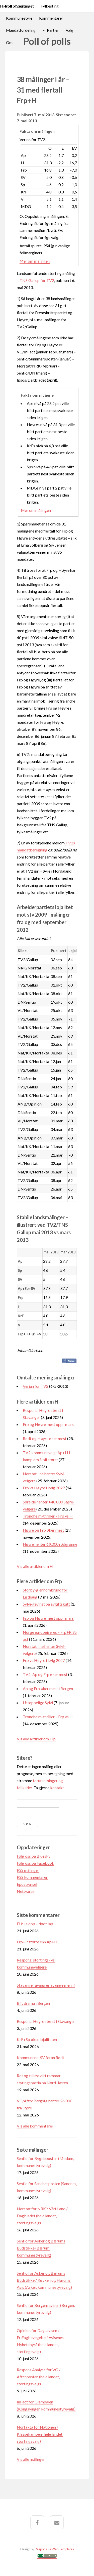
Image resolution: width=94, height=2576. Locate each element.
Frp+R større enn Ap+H (37, 1941)
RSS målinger (28, 1870)
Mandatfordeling (21, 30)
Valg (69, 30)
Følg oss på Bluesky (33, 1856)
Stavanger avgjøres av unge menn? (46, 1985)
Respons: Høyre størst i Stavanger (46, 2021)
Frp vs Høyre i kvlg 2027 (44, 1487)
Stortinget (25, 6)
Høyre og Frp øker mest (43, 1530)
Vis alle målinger (31, 2459)
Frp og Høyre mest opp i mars (48, 1424)
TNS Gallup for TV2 (37, 280)
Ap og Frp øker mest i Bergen (48, 1688)
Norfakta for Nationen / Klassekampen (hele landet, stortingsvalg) (40, 2434)
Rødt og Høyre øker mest (44, 1438)
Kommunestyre (19, 18)
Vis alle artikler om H (35, 1566)
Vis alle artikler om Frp (36, 1738)
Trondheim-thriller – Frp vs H (48, 1516)
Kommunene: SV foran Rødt (40, 2057)
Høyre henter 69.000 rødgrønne (50, 1544)
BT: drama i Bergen (33, 2003)
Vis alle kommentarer (35, 2125)
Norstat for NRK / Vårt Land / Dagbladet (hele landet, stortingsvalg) (42, 2215)
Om (9, 42)
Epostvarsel (27, 1884)
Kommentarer (51, 18)
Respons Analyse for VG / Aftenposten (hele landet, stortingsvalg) (38, 2376)
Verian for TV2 (35, 1386)
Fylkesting (50, 6)
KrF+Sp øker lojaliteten (37, 2039)
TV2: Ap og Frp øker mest (45, 1674)
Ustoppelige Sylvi (38, 1702)
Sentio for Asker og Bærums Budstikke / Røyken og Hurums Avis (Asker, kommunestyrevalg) (44, 2280)
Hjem (5, 6)
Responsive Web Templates (54, 2549)
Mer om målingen (35, 261)
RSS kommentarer (32, 1877)
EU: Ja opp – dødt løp (35, 1923)
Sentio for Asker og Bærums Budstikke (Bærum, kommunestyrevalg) (41, 2247)
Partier (53, 30)
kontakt (57, 1787)
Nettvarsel (26, 1891)
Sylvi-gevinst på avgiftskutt (46, 1604)
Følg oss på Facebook (35, 1863)
